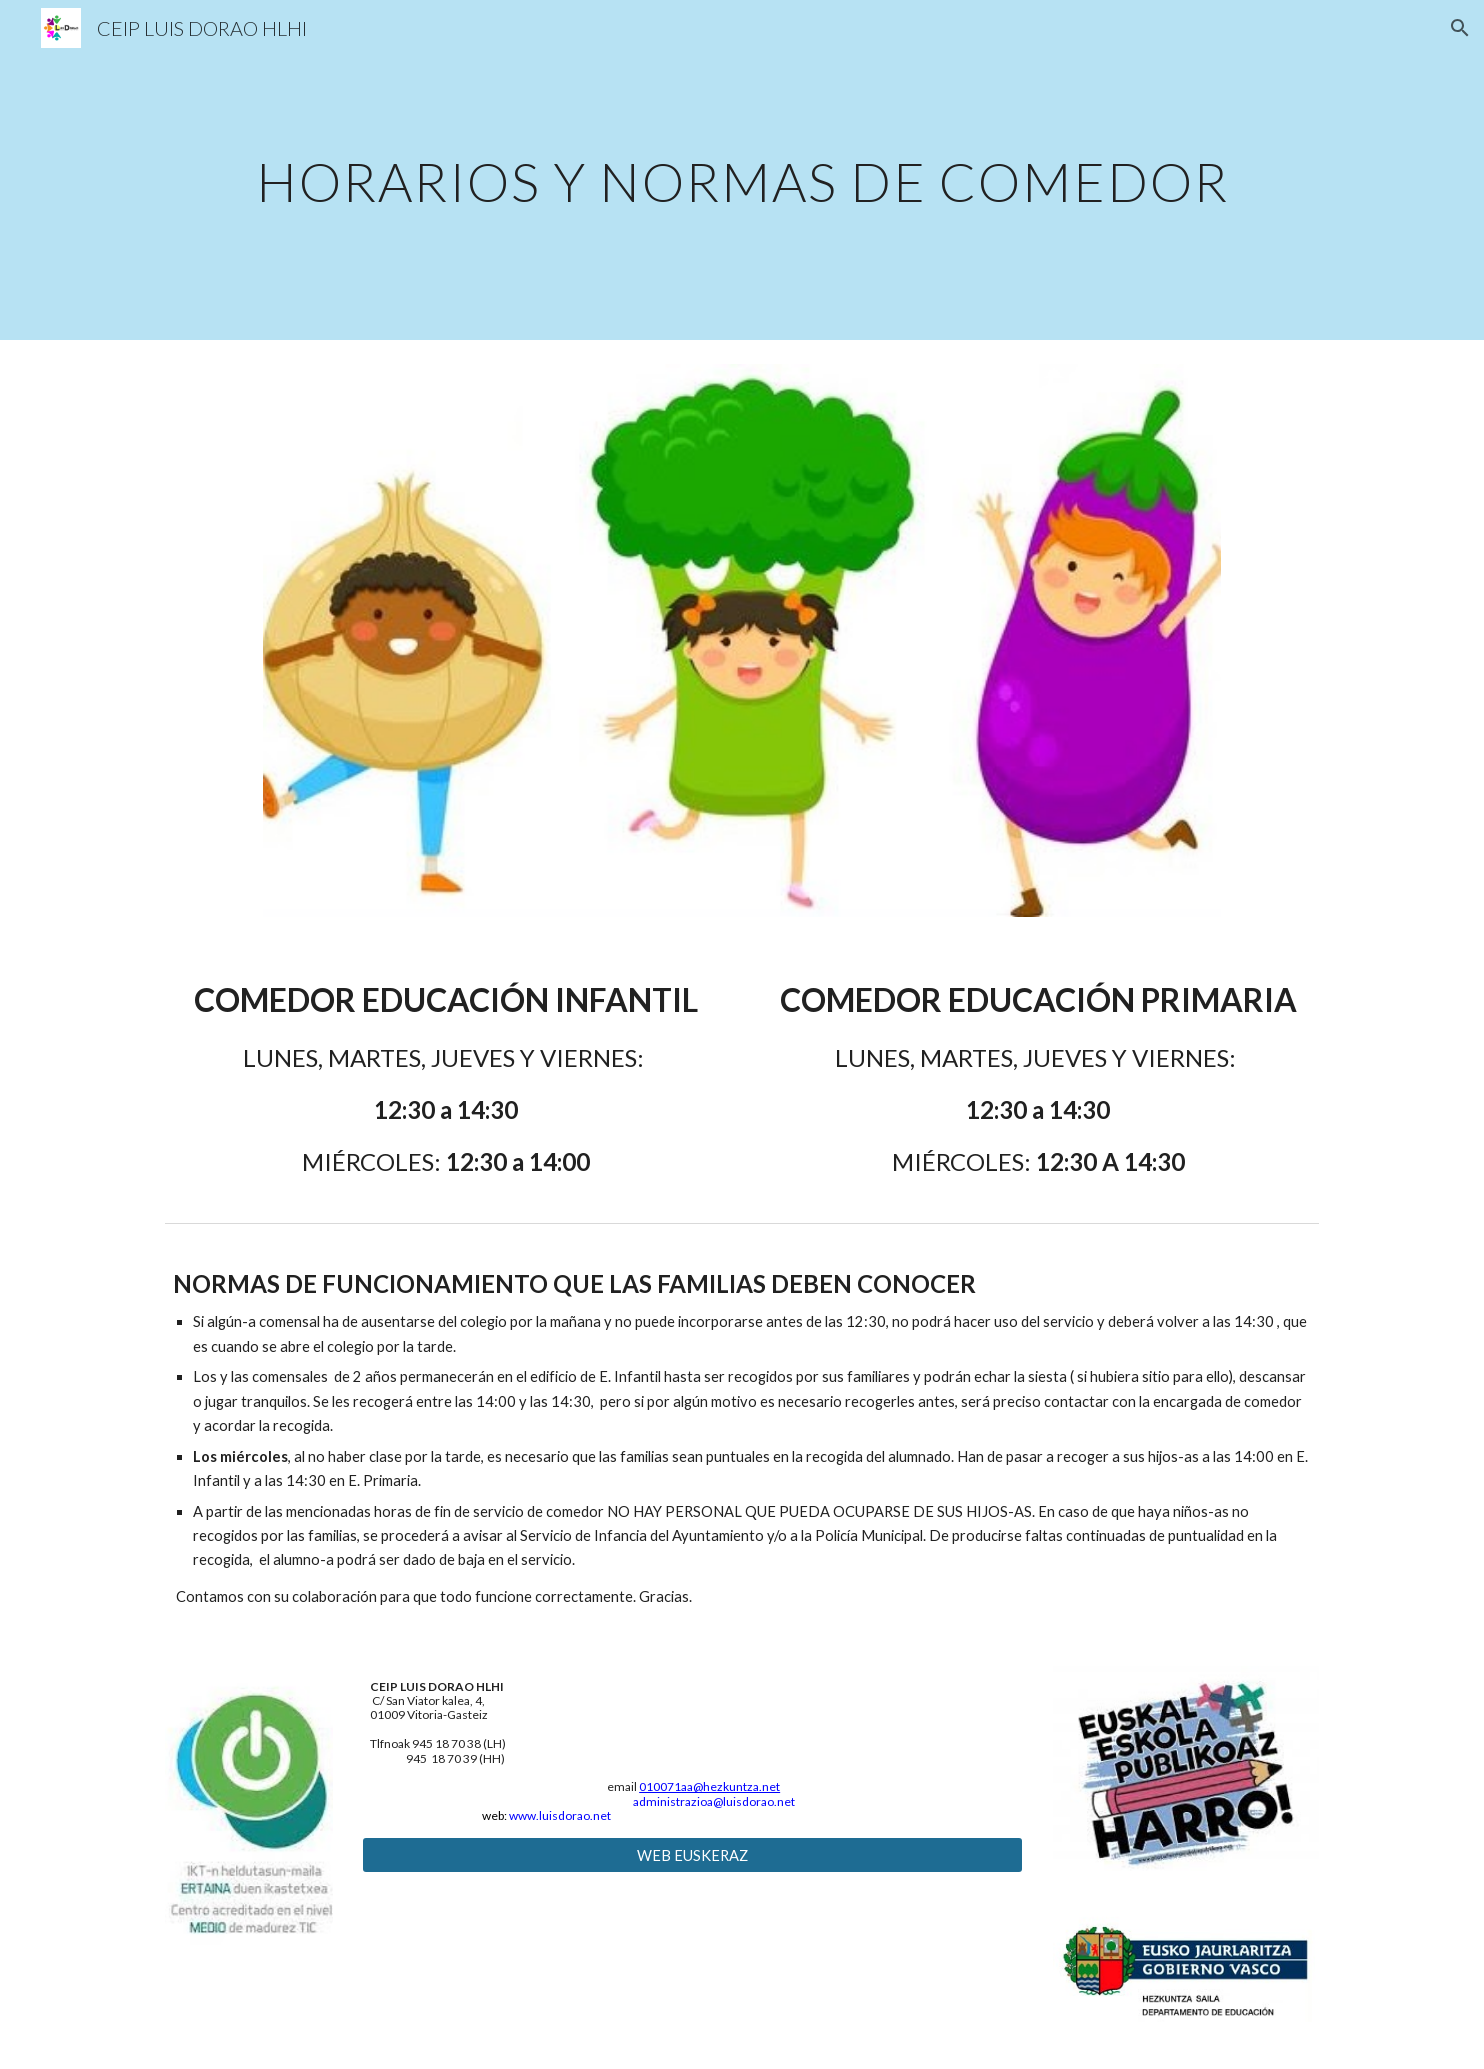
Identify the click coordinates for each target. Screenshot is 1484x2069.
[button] (1460, 28)
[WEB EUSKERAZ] (692, 1855)
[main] (742, 169)
